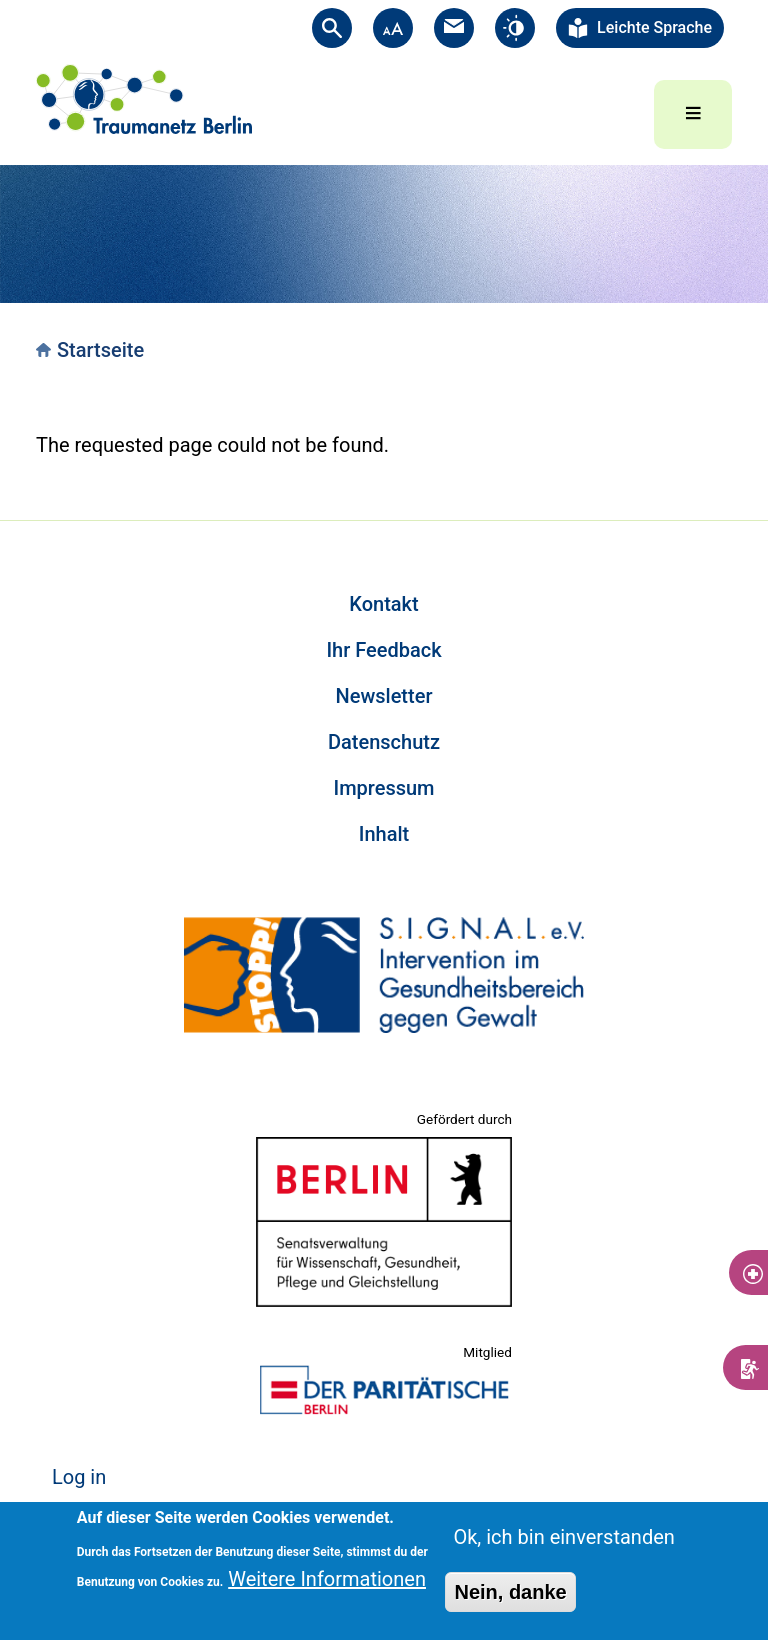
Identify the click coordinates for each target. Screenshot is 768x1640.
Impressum (383, 788)
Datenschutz (384, 742)
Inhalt (384, 834)
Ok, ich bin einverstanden (563, 1537)
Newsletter (384, 696)
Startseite (100, 350)
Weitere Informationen (327, 1579)
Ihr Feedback (383, 650)
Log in (79, 1477)
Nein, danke (510, 1592)
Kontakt (383, 604)
